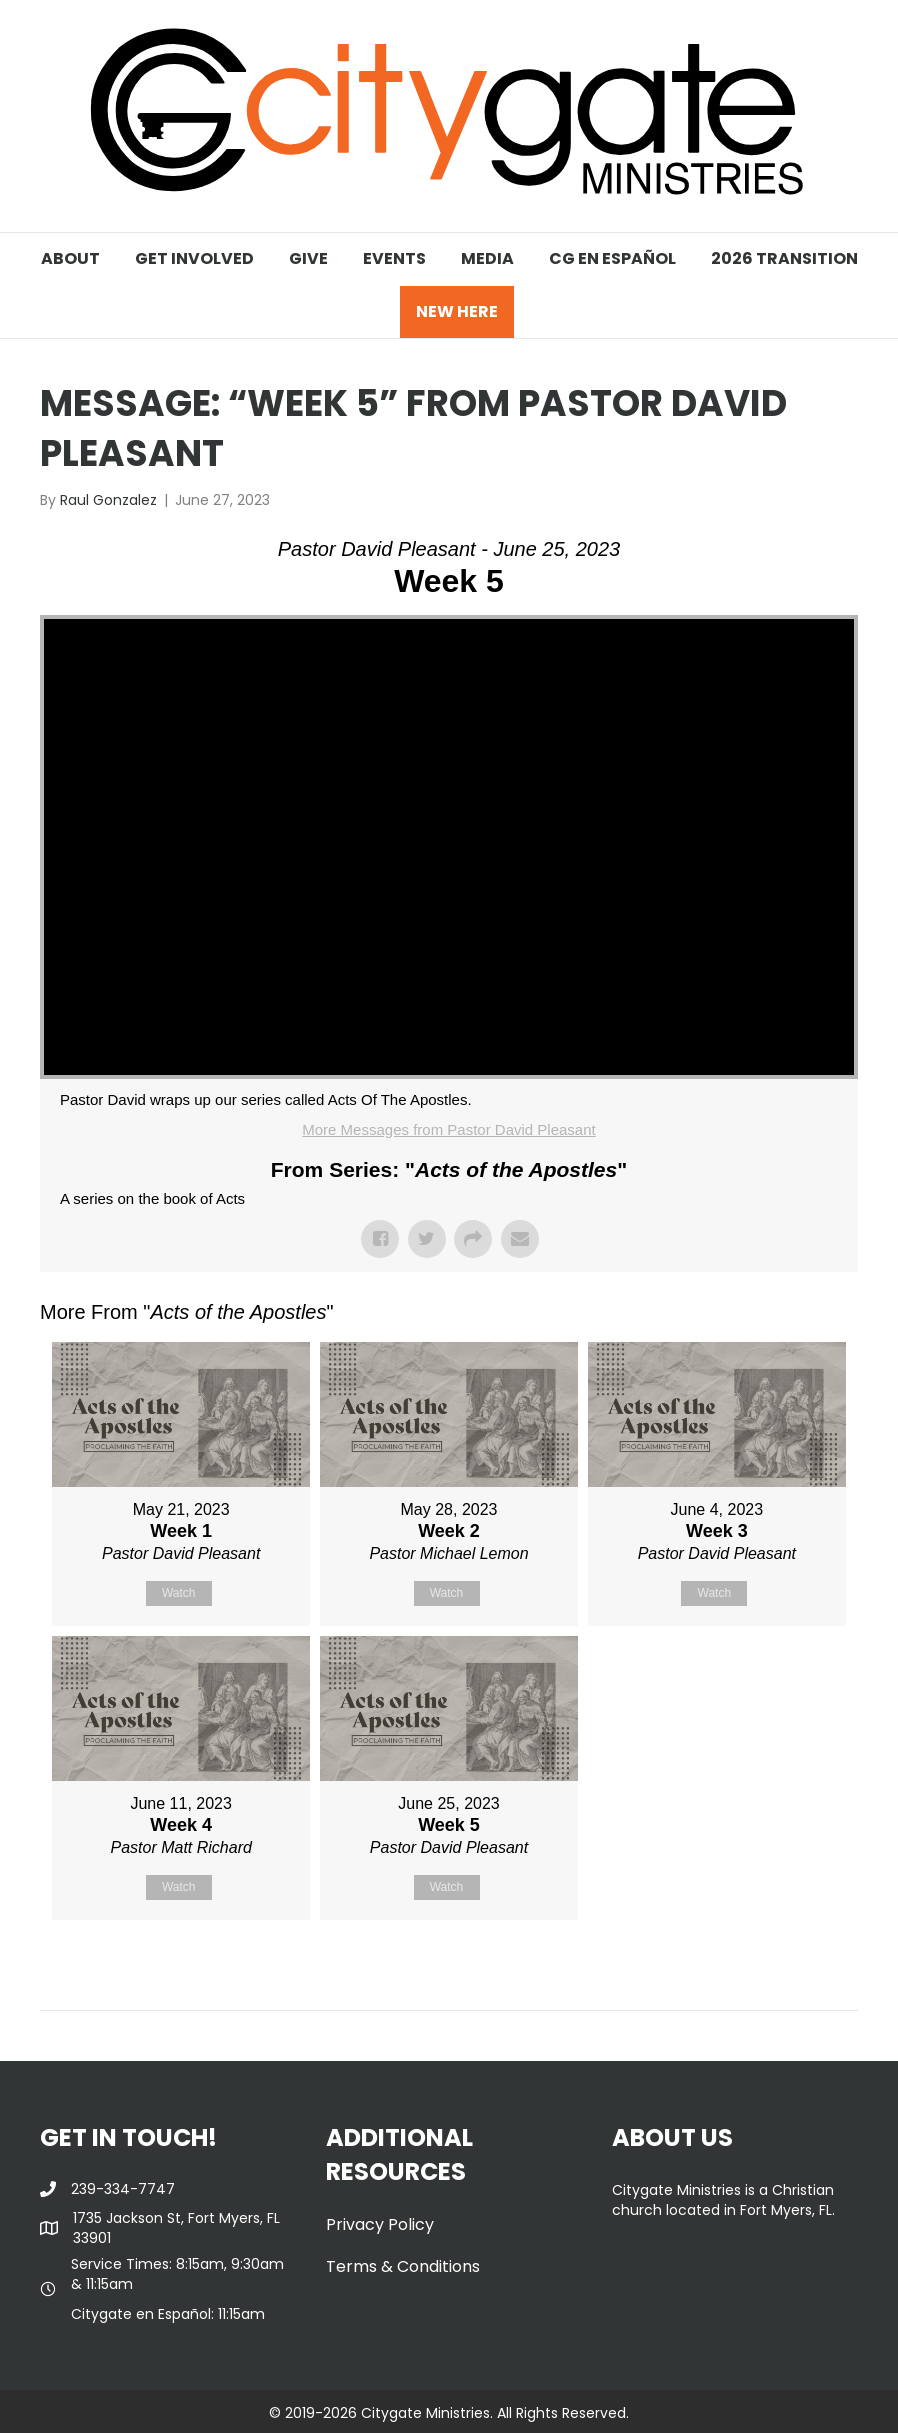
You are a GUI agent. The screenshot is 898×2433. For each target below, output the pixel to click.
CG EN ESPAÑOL (612, 258)
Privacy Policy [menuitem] (380, 2224)
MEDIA (487, 258)
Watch (179, 1593)
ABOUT (70, 258)
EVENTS (394, 258)
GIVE (308, 258)
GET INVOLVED (194, 258)
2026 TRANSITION (784, 258)
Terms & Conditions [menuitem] (403, 2266)
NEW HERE (457, 311)
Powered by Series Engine (784, 1970)
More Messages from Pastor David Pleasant (448, 1129)
